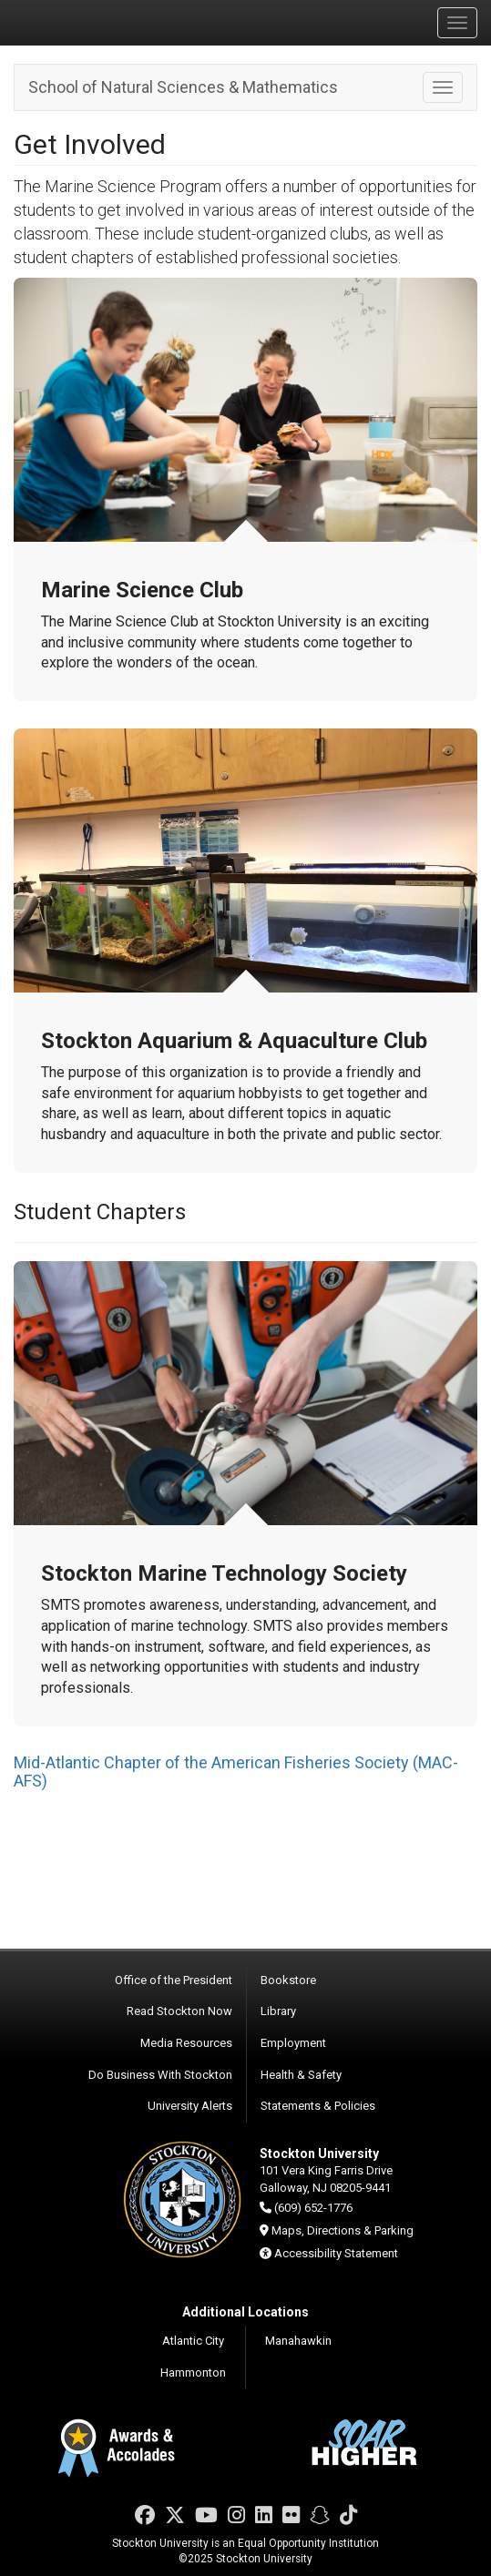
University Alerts (190, 2106)
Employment (293, 2043)
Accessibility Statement (336, 2253)
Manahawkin (298, 2340)
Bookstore (288, 1980)
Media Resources (186, 2043)
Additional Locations (245, 2312)
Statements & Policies (318, 2106)
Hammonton (193, 2372)
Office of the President (173, 1980)
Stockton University (100, 21)
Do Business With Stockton (160, 2075)
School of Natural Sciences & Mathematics (183, 87)
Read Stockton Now (179, 2011)
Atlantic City (193, 2340)
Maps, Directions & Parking (342, 2230)
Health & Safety (301, 2075)
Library (278, 2011)
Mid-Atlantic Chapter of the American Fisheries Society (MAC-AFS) (236, 1771)
